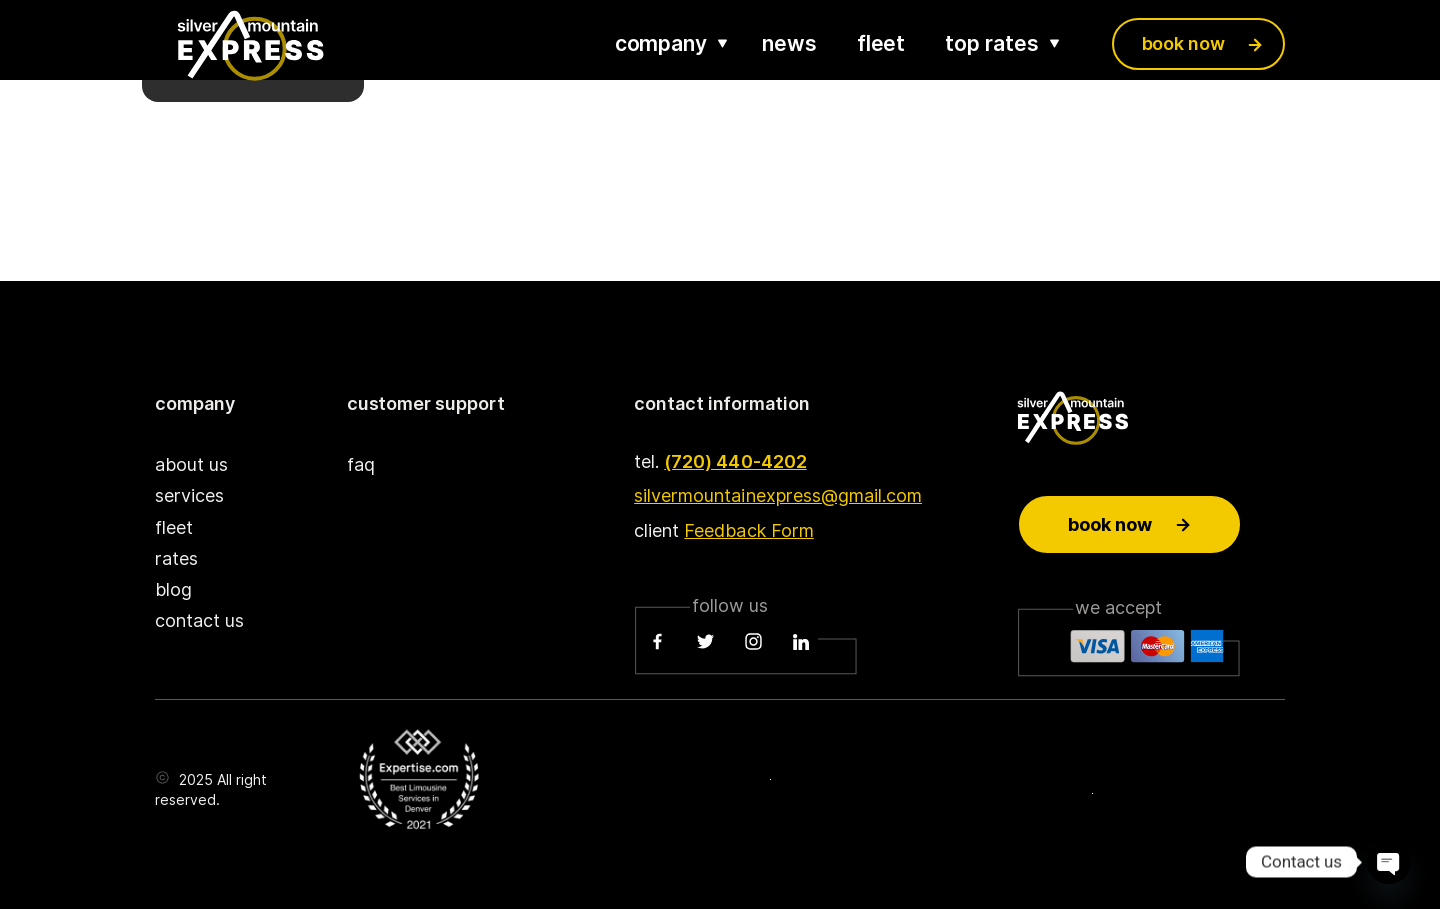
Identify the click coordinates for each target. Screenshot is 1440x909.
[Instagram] (753, 642)
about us (191, 464)
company (661, 43)
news (789, 43)
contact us (199, 620)
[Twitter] (706, 642)
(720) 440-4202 (735, 461)
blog (173, 589)
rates (176, 558)
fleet (881, 43)
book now (1183, 43)
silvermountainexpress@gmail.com (778, 495)
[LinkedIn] (801, 642)
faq (361, 464)
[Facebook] (658, 642)
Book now (1130, 524)
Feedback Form (748, 530)
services (189, 495)
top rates (991, 43)
